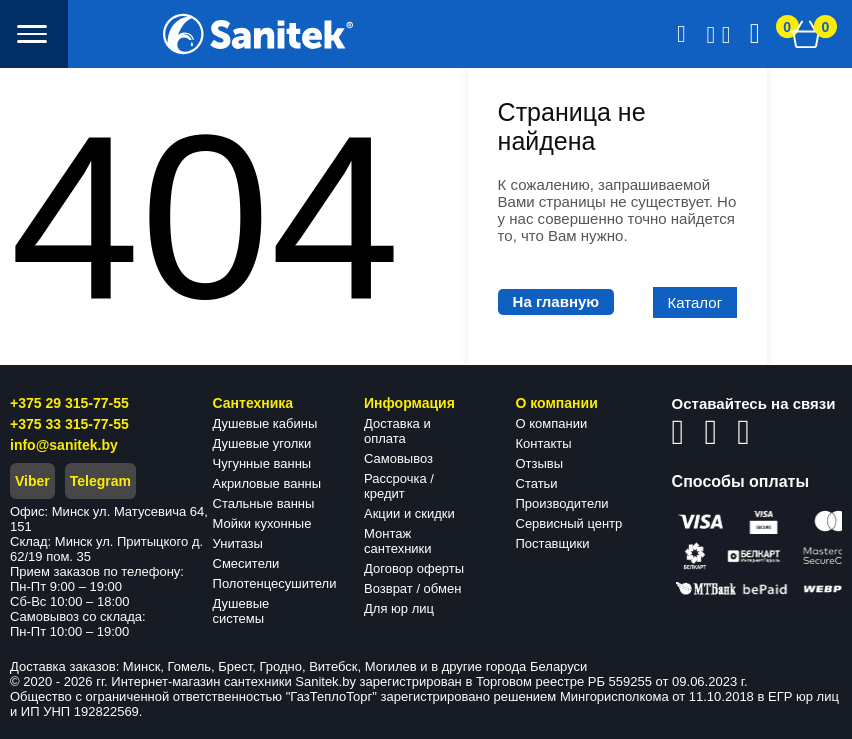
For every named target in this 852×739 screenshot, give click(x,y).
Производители (562, 503)
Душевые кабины (265, 423)
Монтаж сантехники (398, 541)
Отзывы (540, 463)
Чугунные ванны (262, 463)
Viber (32, 481)
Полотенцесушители (275, 583)
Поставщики (553, 543)
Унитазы (238, 543)
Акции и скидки (409, 513)
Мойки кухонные (262, 523)
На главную (556, 301)
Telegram (100, 481)
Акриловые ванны (267, 483)
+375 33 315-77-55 (69, 424)
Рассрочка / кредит (399, 486)
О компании (552, 423)
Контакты (544, 443)
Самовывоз (398, 458)
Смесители (246, 563)
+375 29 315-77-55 (69, 403)
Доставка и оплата (397, 431)
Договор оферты (414, 568)
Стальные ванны (264, 503)
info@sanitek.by (64, 445)
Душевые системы (241, 611)
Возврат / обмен (412, 588)
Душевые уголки (262, 443)
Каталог (695, 302)
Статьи (537, 483)
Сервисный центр (569, 523)
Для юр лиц (399, 608)
